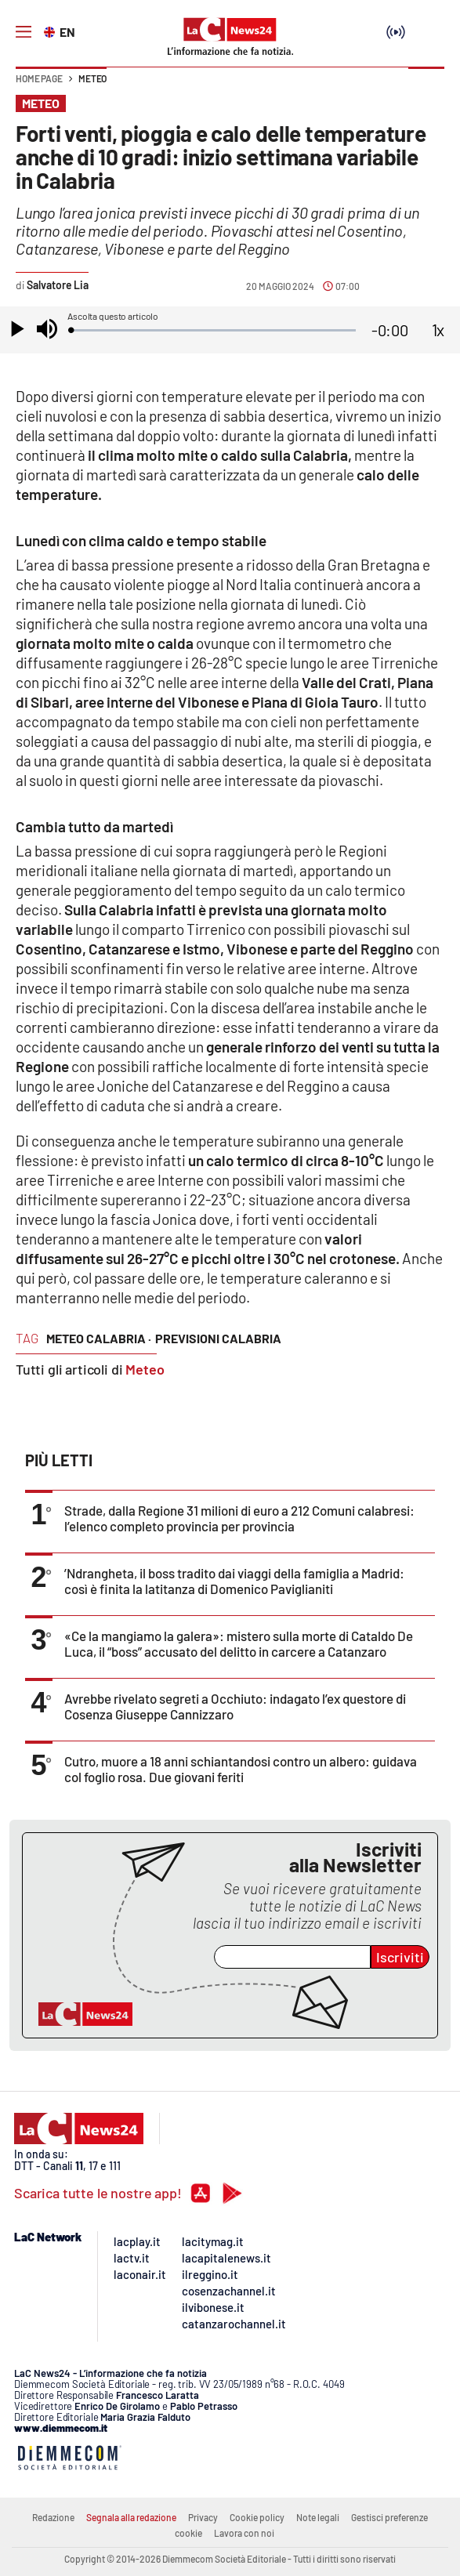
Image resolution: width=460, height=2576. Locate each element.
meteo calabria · (98, 1338)
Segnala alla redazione (131, 2517)
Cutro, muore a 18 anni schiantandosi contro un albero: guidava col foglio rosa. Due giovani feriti (240, 1768)
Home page (39, 78)
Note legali (317, 2517)
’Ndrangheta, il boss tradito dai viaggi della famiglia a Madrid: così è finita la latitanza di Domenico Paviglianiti (234, 1580)
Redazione (53, 2517)
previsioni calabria (218, 1338)
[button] (426, 86)
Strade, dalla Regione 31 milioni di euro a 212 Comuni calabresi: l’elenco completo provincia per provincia (239, 1518)
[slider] (213, 330)
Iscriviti (400, 1957)
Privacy (203, 2517)
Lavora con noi (244, 2532)
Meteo (92, 78)
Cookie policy (257, 2517)
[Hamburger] (23, 32)
